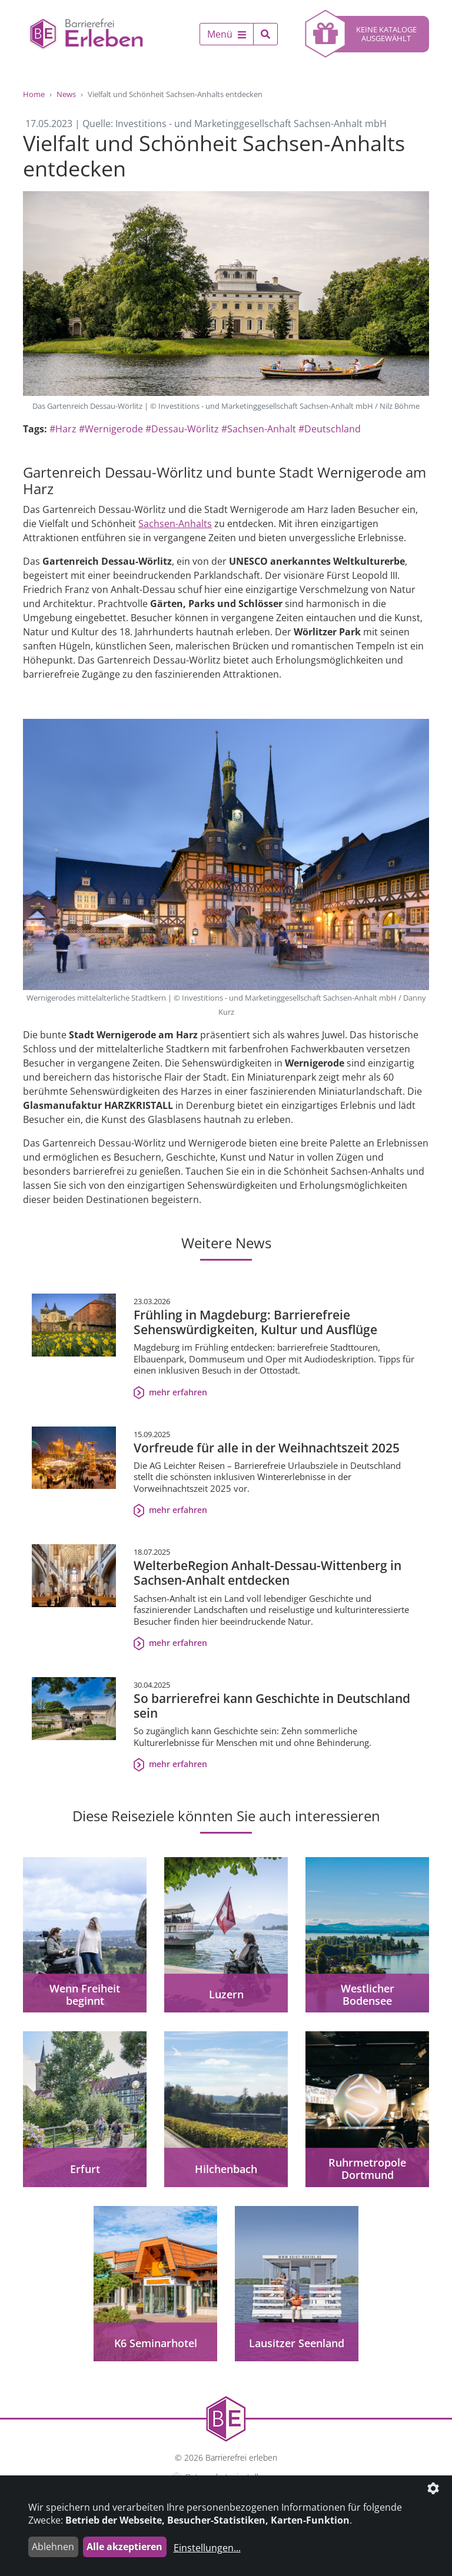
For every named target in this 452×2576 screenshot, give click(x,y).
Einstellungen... (207, 2547)
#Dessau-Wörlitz (182, 428)
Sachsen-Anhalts (175, 523)
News (66, 94)
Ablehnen (53, 2546)
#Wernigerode (111, 428)
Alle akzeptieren (124, 2546)
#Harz (63, 428)
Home (34, 94)
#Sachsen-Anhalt (258, 428)
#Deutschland (329, 428)
